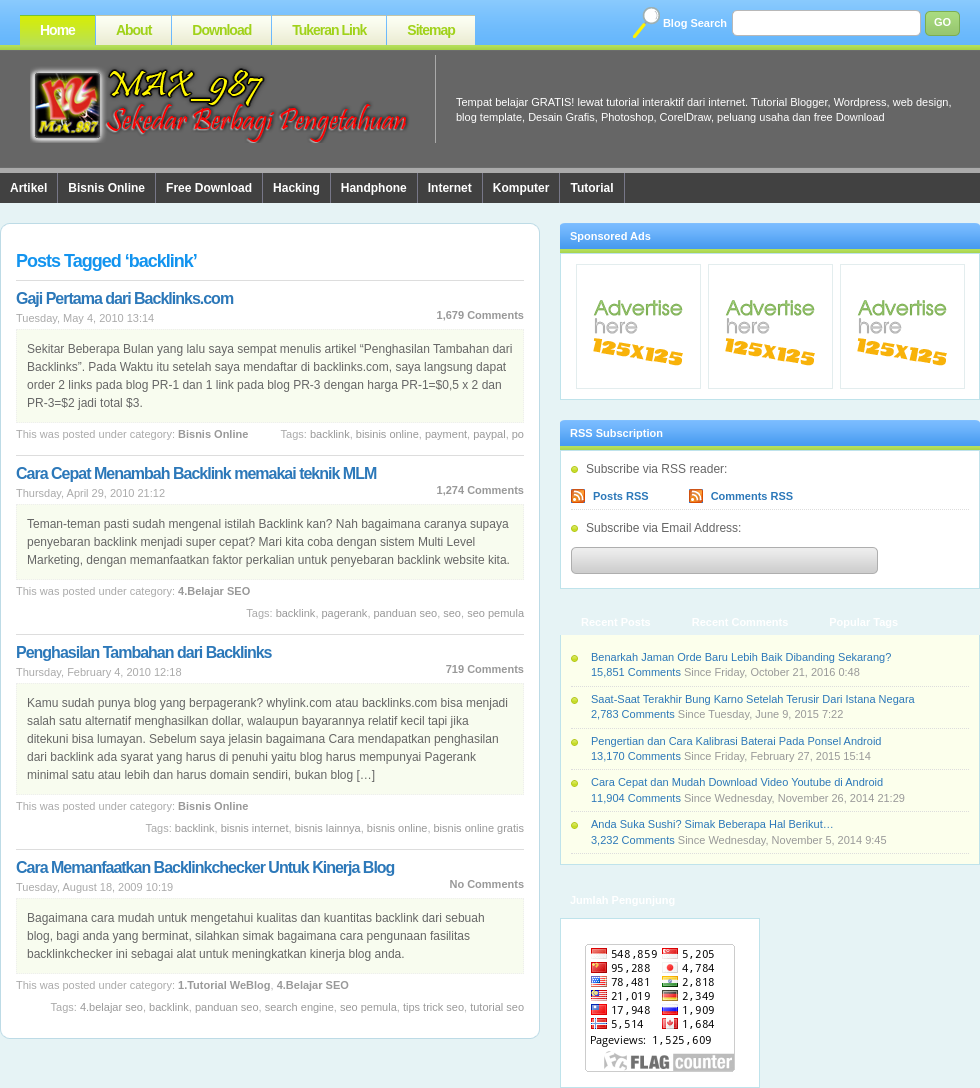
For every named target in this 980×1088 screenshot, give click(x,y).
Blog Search (695, 23)
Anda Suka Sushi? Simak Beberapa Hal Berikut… (712, 824)
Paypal (489, 434)
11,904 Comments (636, 798)
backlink (330, 434)
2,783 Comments (633, 714)
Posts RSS (621, 496)
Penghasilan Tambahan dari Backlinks (143, 652)
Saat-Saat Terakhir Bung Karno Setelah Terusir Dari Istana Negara (753, 699)
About (133, 30)
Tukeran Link (329, 30)
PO (518, 434)
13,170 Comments (636, 756)
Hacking (296, 188)
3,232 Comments (633, 840)
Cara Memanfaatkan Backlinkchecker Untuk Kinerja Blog (205, 867)
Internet (450, 188)
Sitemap (430, 30)
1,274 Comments (480, 490)
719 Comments (485, 669)
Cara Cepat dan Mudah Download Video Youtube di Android (737, 782)
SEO (452, 613)
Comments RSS (752, 496)
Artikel (28, 188)
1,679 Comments (480, 315)
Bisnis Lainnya (328, 828)
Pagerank (345, 613)
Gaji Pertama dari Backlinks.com (124, 298)
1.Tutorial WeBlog (224, 985)
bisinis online (387, 434)
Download (221, 30)
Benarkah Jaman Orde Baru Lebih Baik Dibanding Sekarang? (741, 657)
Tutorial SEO (497, 1007)
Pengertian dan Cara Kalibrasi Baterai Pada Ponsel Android (736, 741)
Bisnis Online (106, 188)
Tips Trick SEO (433, 1007)
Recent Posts (616, 622)
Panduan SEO (406, 613)
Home (57, 30)
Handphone (374, 188)
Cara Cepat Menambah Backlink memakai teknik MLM (196, 473)
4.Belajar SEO (214, 591)
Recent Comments (740, 622)
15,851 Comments (636, 672)
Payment (446, 434)
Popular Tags (863, 622)
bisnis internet (255, 828)
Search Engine (299, 1007)
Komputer (521, 188)
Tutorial (591, 188)
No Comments (486, 884)
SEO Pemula (495, 613)
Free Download (209, 188)
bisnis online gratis (479, 828)
